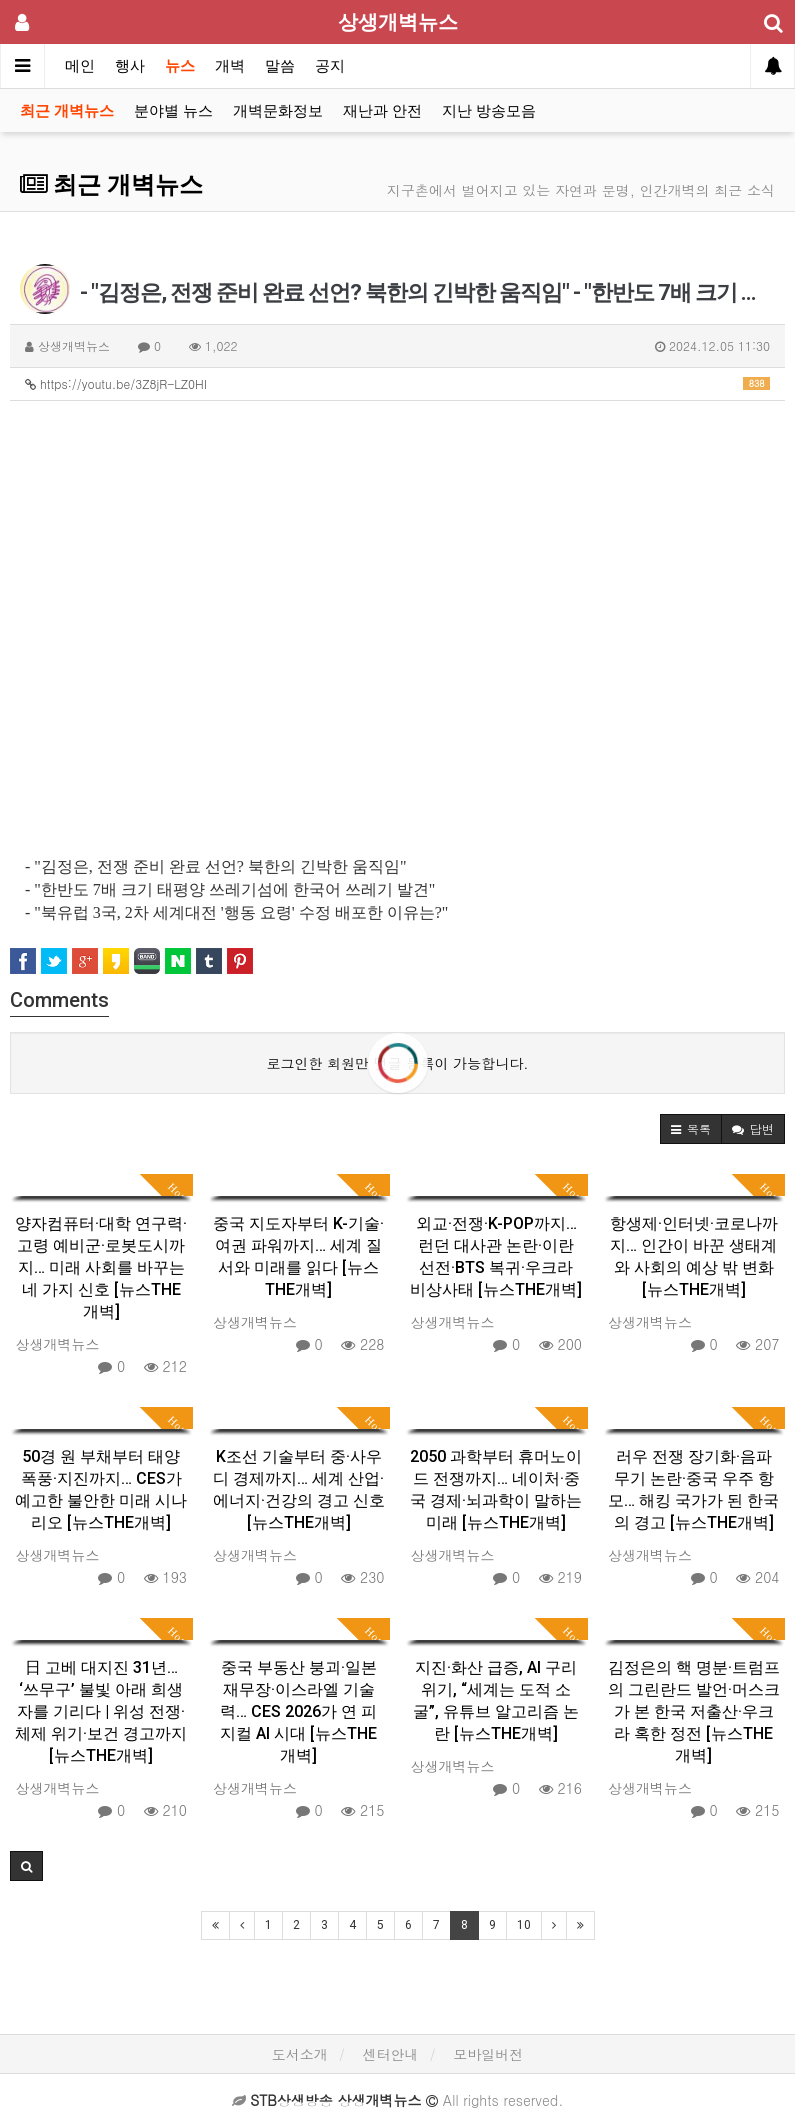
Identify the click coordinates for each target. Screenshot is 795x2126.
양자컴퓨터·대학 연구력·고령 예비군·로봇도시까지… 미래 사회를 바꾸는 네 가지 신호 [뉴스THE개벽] (101, 1267)
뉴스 (180, 66)
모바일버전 (488, 2054)
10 (524, 1925)
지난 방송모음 (489, 111)
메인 (80, 66)
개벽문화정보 (278, 111)
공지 (330, 66)
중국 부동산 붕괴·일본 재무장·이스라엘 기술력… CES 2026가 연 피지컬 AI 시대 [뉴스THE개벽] (298, 1711)
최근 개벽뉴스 (67, 111)
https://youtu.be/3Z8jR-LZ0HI (397, 383)
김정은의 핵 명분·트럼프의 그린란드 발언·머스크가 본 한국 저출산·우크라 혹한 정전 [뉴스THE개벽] (694, 1711)
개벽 (230, 66)
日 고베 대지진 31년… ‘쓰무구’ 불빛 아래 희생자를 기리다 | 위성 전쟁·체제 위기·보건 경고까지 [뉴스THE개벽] (101, 1711)
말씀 (280, 66)
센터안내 (391, 2054)
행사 (130, 66)
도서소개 (300, 2054)
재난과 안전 (382, 111)
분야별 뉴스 (173, 111)
